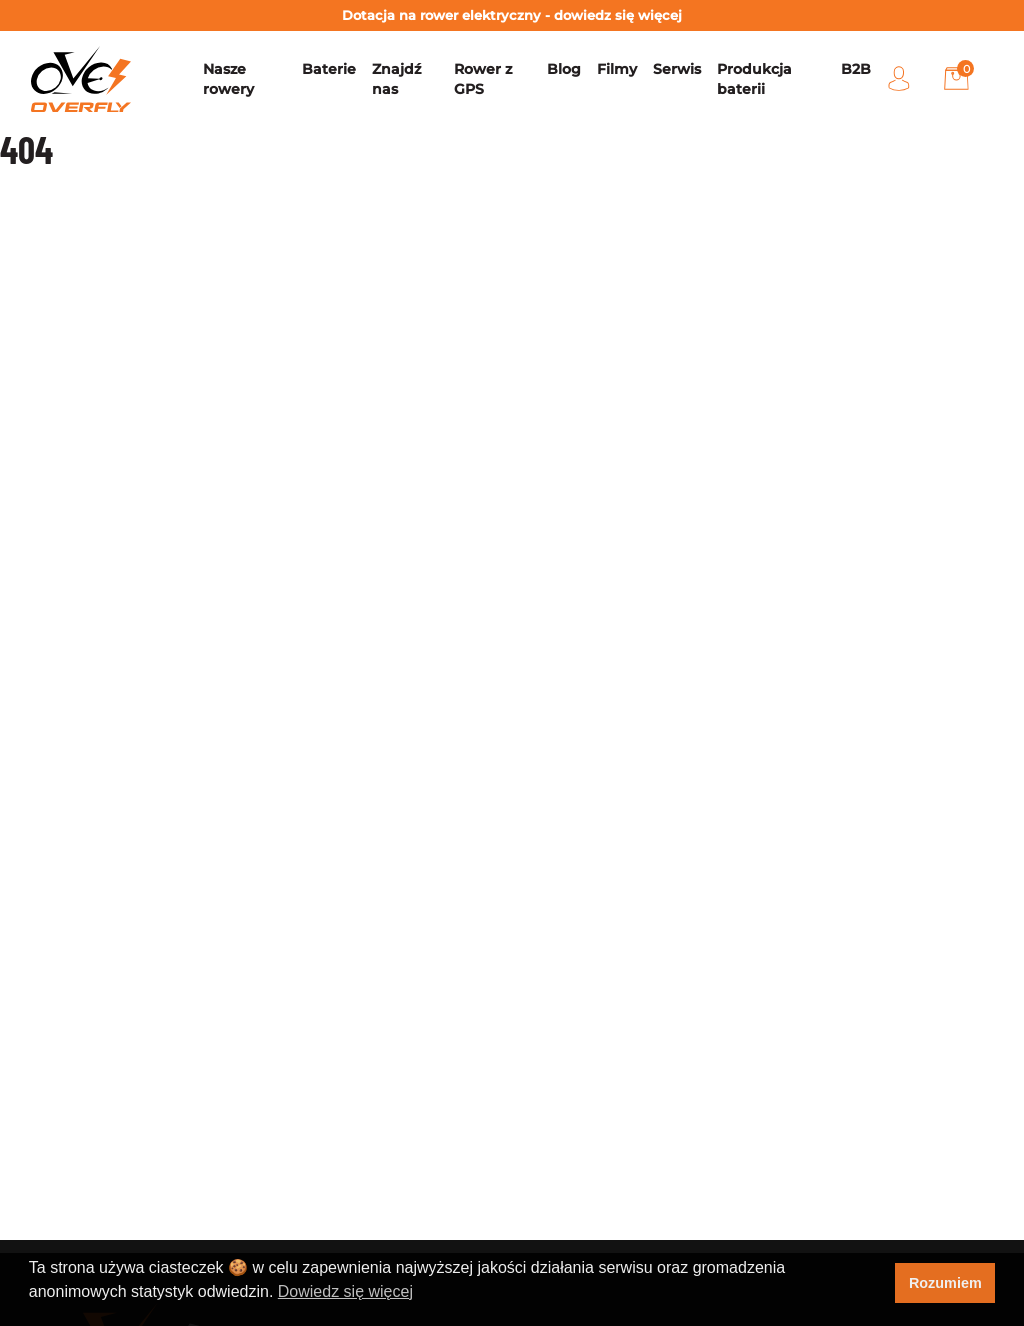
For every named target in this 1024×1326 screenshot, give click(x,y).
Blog (564, 69)
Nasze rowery (228, 79)
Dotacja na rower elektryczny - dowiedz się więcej (512, 15)
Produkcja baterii (754, 79)
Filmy (617, 69)
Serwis (677, 69)
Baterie (329, 69)
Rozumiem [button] (945, 1283)
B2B (856, 69)
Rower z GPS (483, 79)
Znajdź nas (396, 79)
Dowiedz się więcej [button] (345, 1291)
